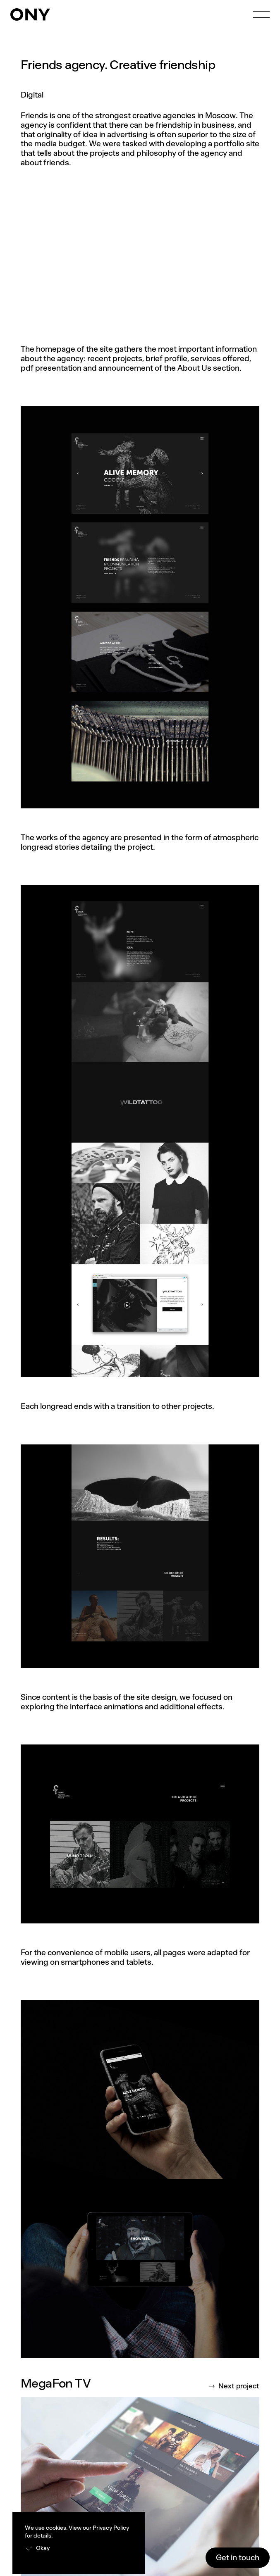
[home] (30, 14)
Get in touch (237, 2557)
